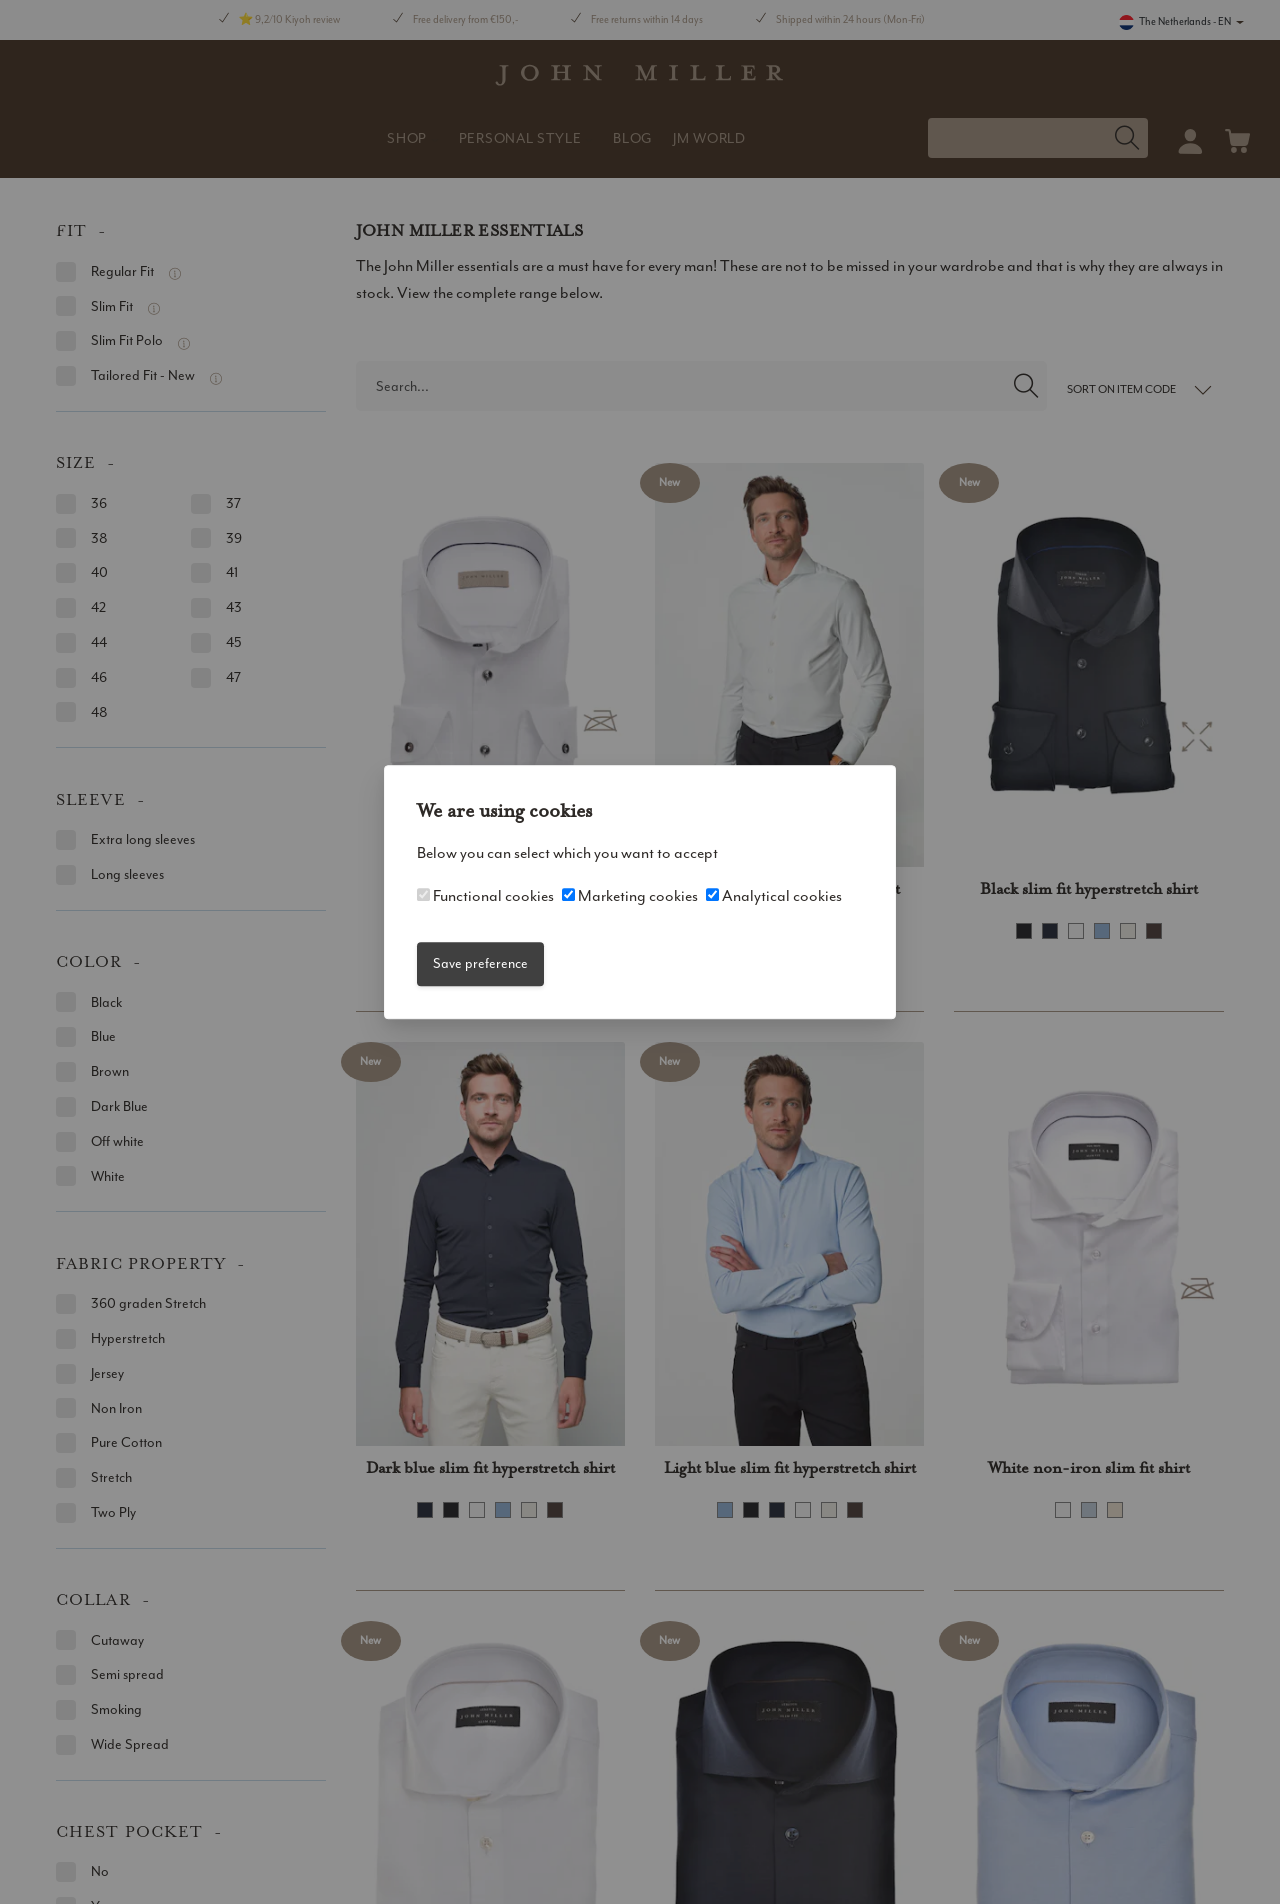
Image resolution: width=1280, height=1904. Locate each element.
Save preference (480, 963)
